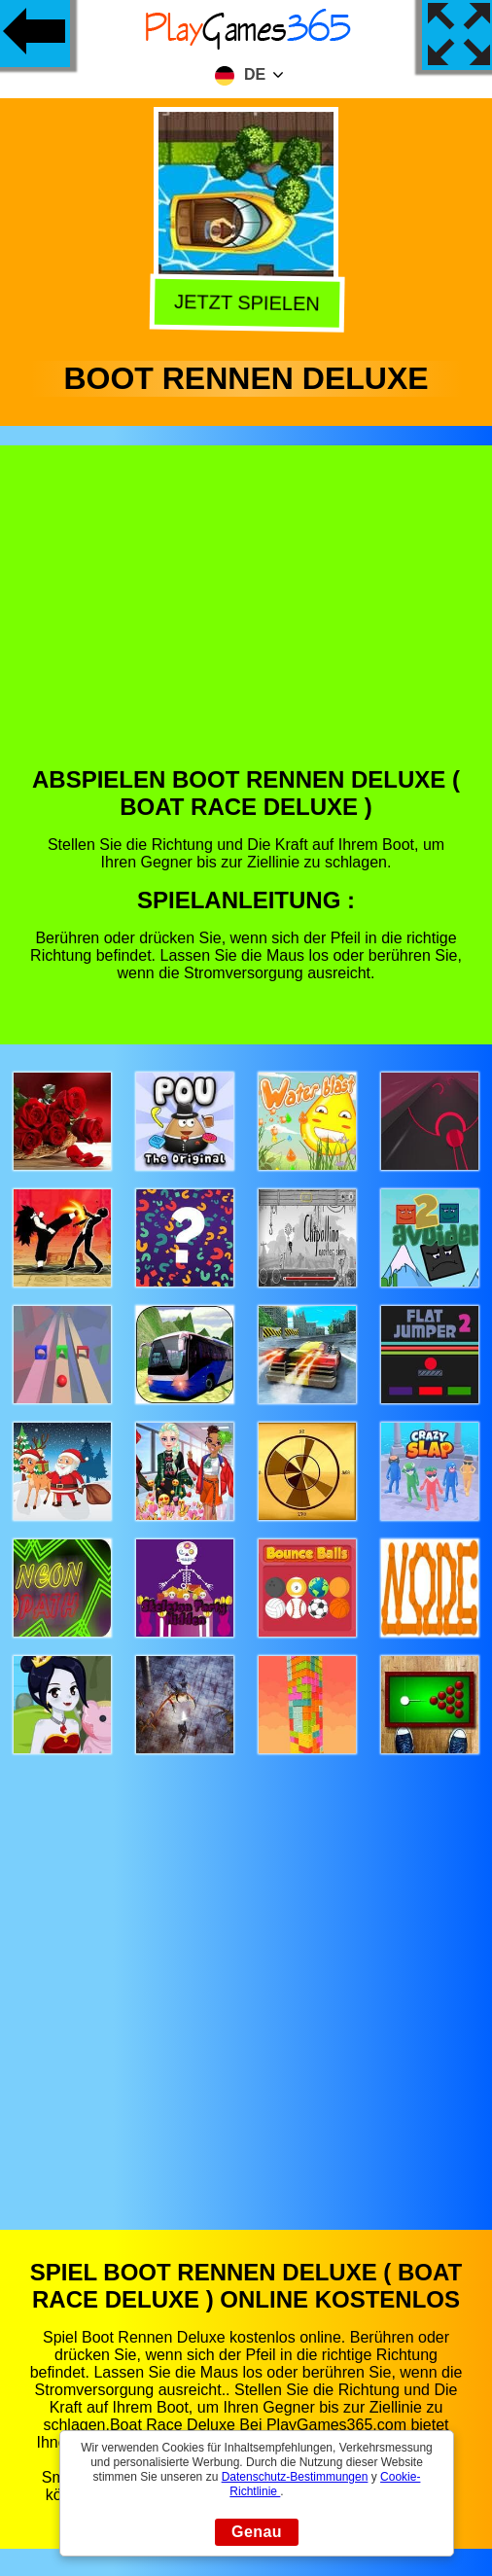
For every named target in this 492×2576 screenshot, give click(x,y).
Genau (256, 2531)
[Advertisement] (246, 620)
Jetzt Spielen (249, 305)
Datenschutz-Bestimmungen (295, 2477)
